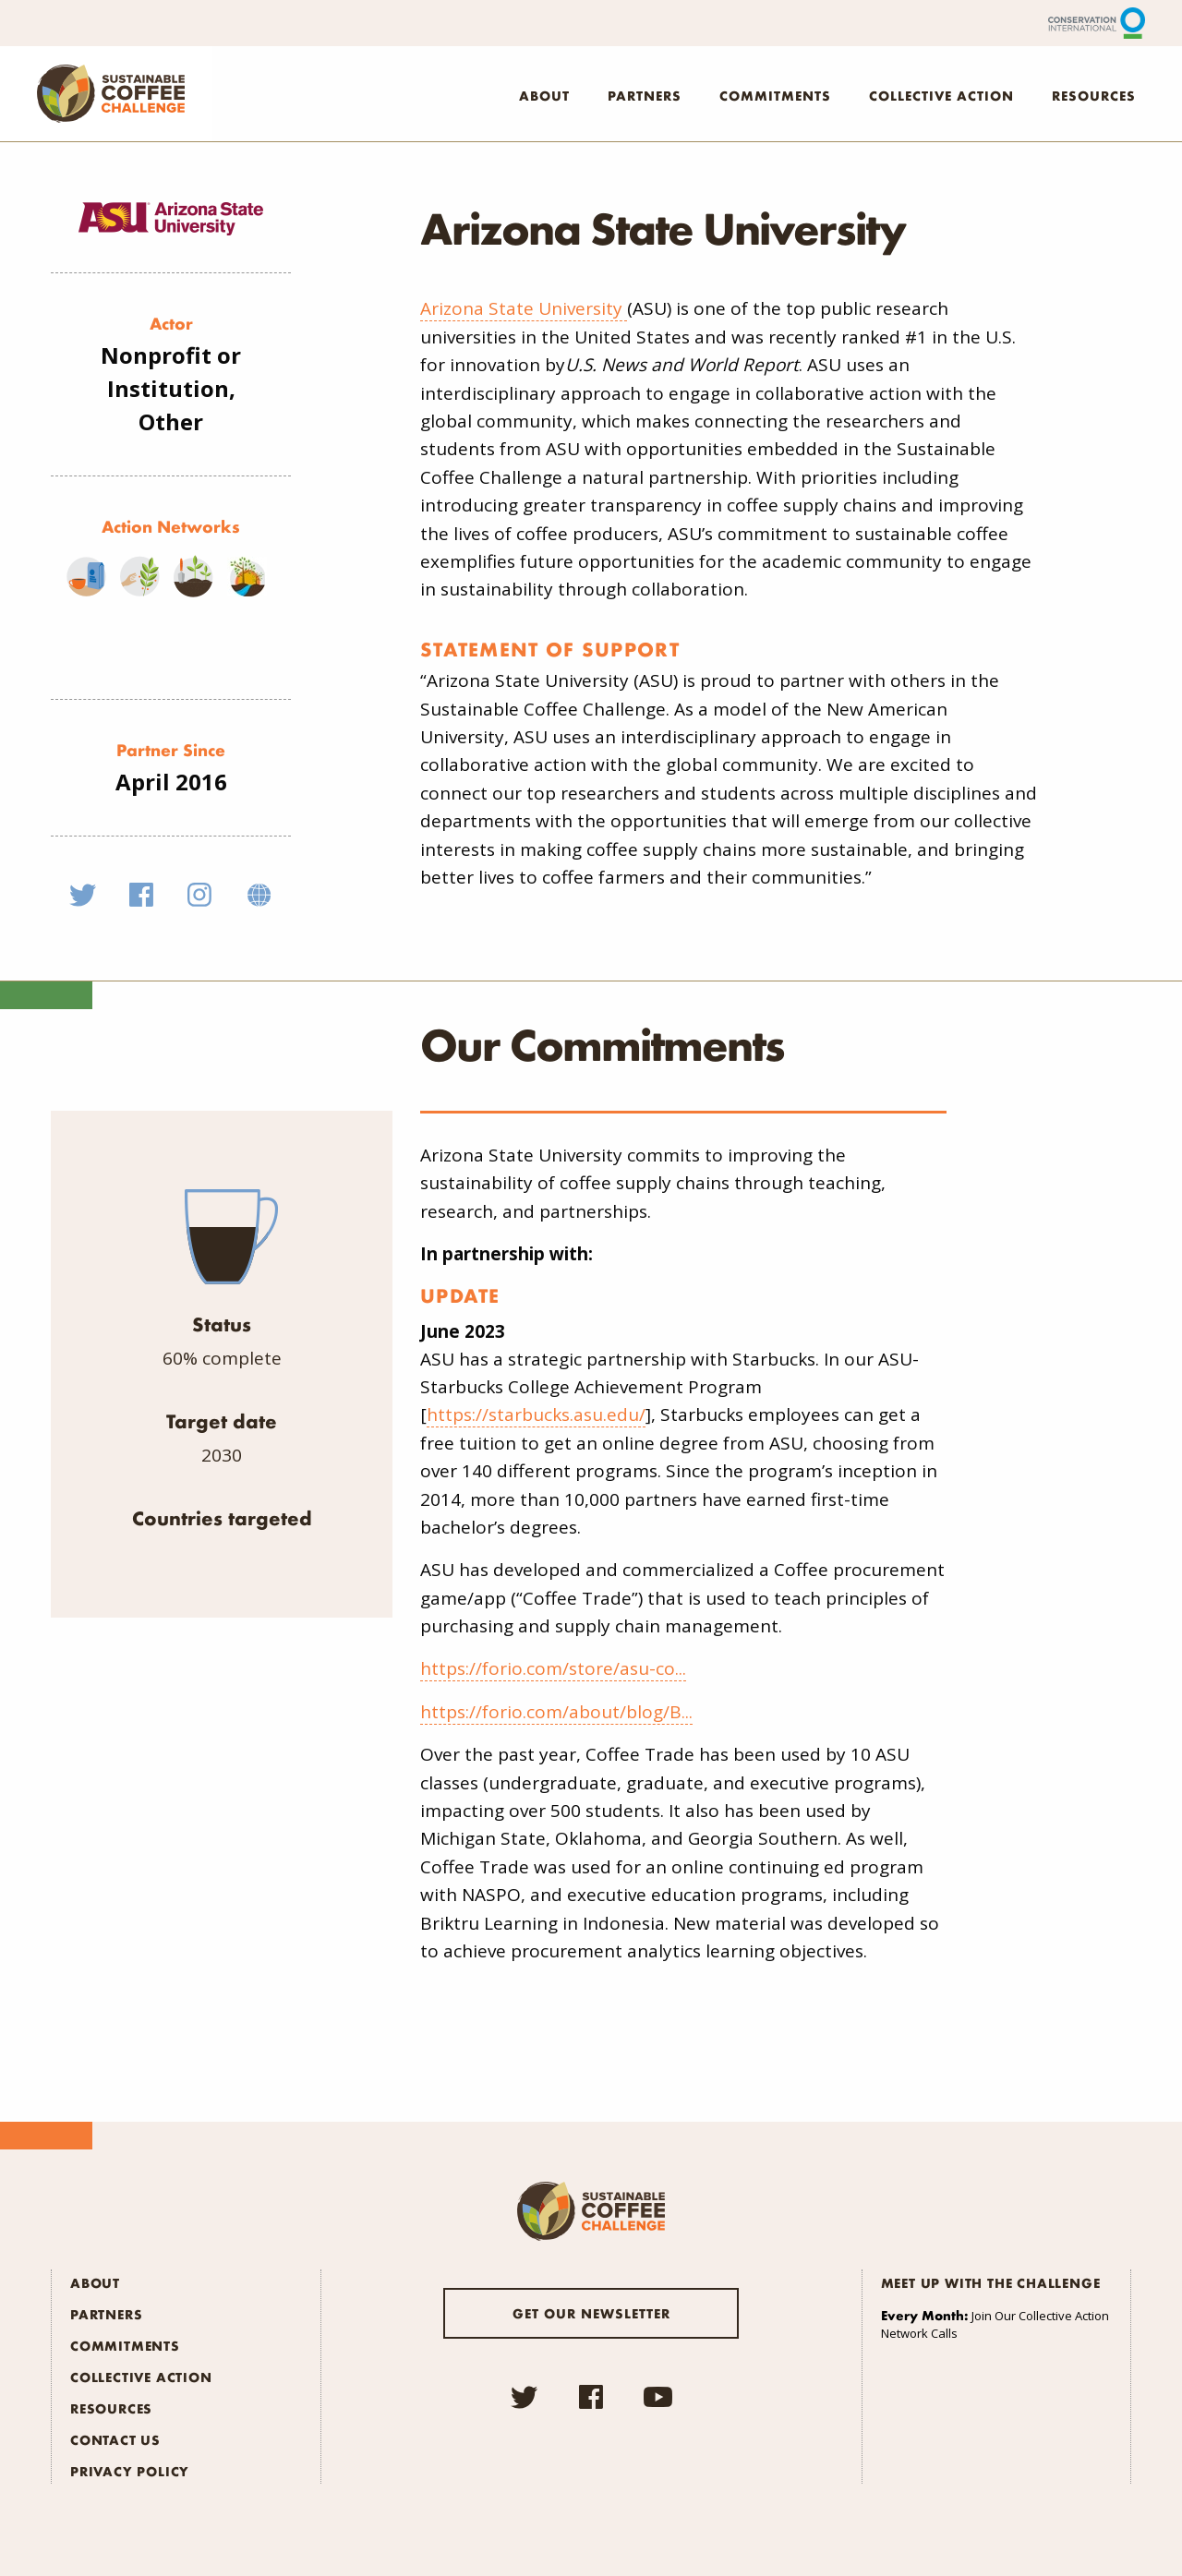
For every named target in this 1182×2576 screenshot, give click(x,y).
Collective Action (941, 95)
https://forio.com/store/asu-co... (553, 1668)
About (544, 95)
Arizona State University (523, 308)
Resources (1094, 95)
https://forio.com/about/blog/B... (556, 1712)
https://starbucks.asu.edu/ (536, 1414)
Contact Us (115, 2439)
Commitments (775, 95)
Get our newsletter (591, 2313)
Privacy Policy (129, 2470)
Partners (644, 95)
